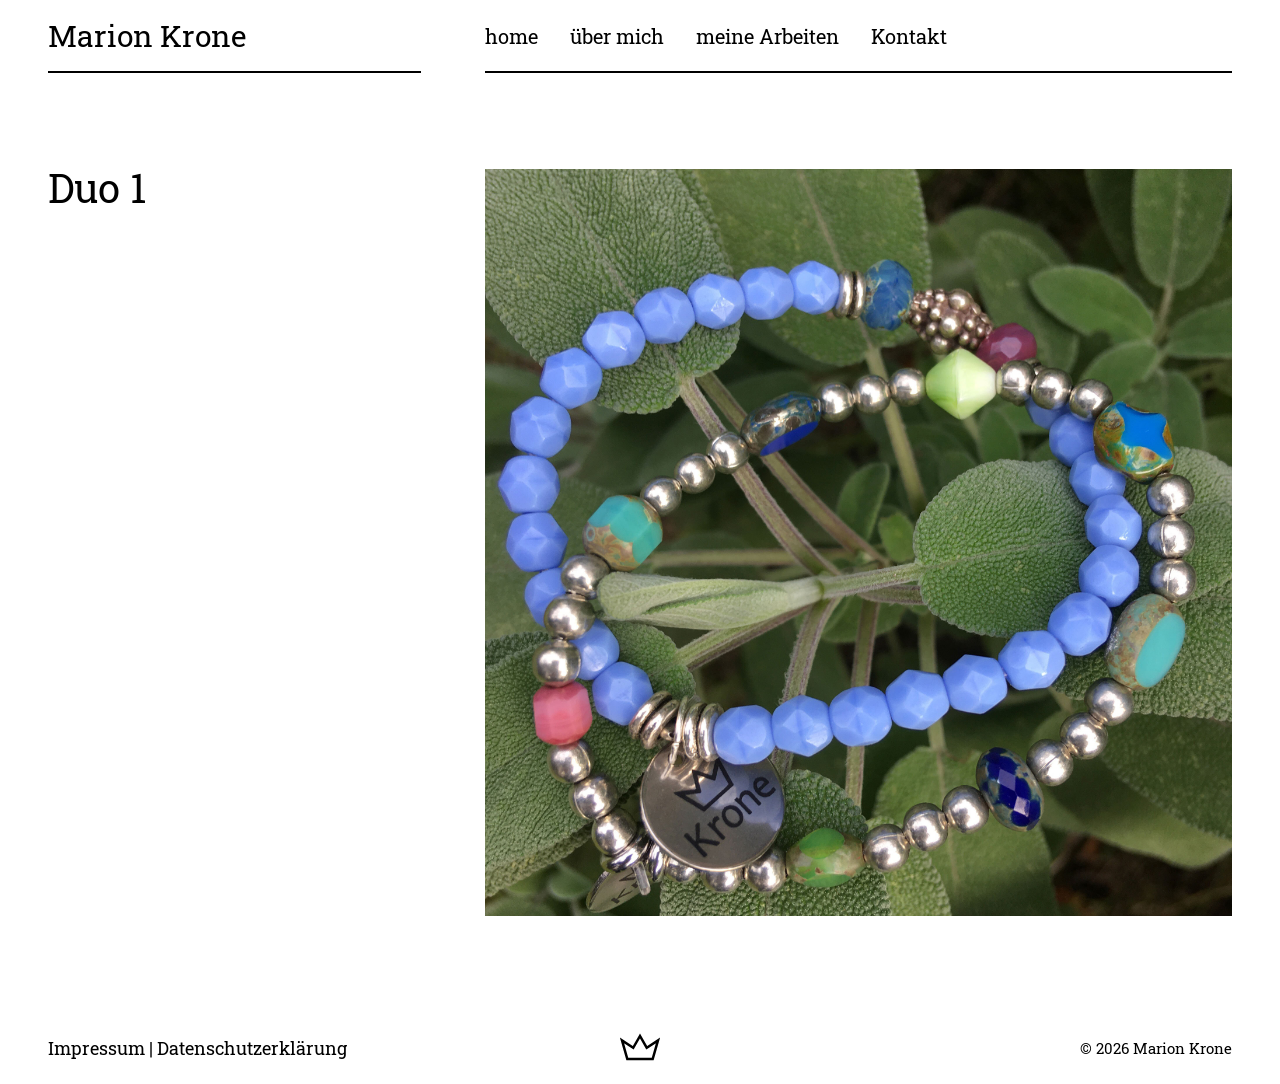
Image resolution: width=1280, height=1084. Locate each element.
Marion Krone (147, 35)
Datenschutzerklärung (252, 1048)
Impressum (96, 1048)
